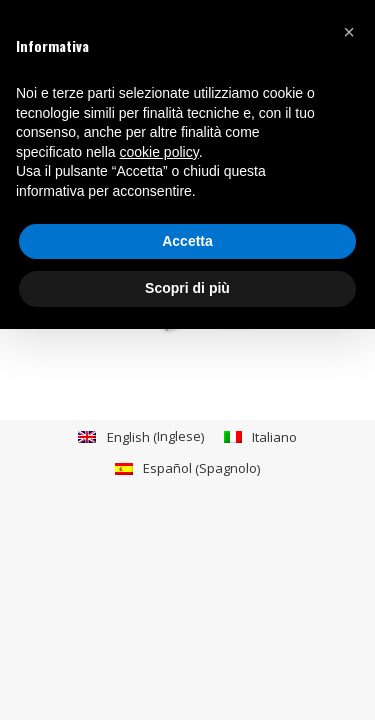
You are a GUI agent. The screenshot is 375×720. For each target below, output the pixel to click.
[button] (349, 32)
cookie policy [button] (159, 152)
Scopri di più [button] (187, 288)
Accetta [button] (187, 241)
